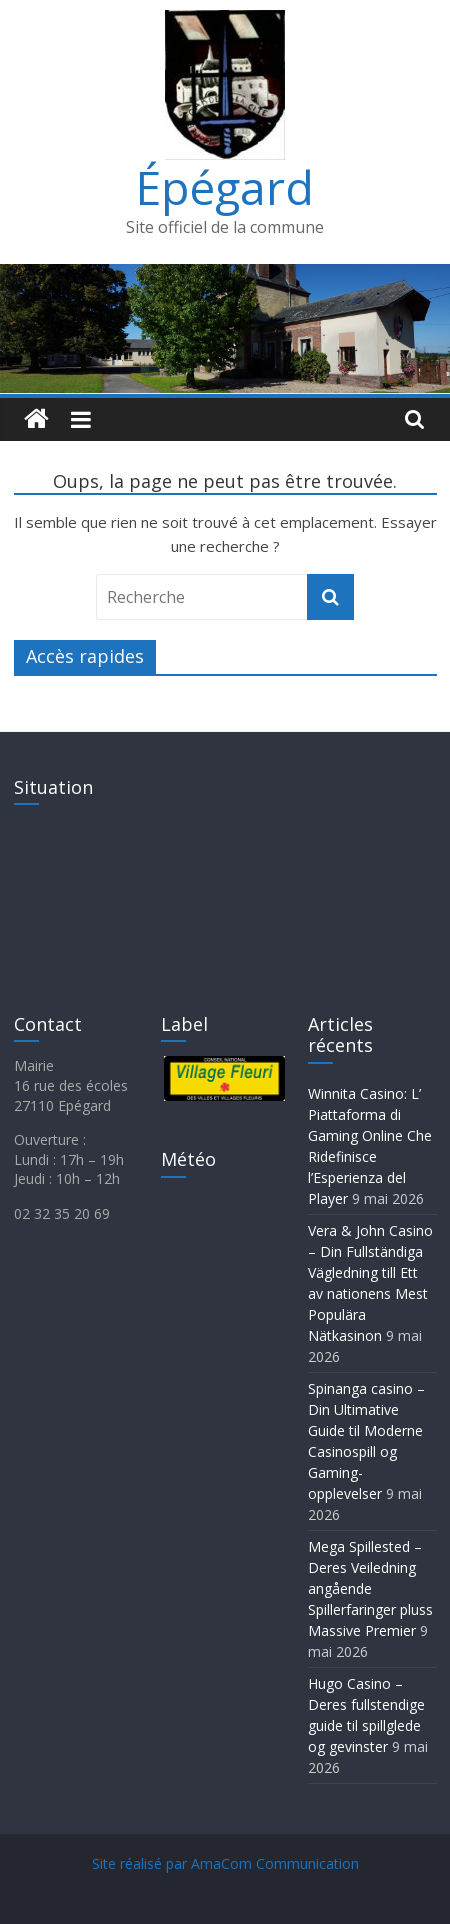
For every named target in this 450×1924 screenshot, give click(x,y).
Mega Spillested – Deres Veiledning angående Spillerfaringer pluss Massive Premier (370, 1588)
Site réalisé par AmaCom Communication (225, 1863)
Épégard (225, 187)
